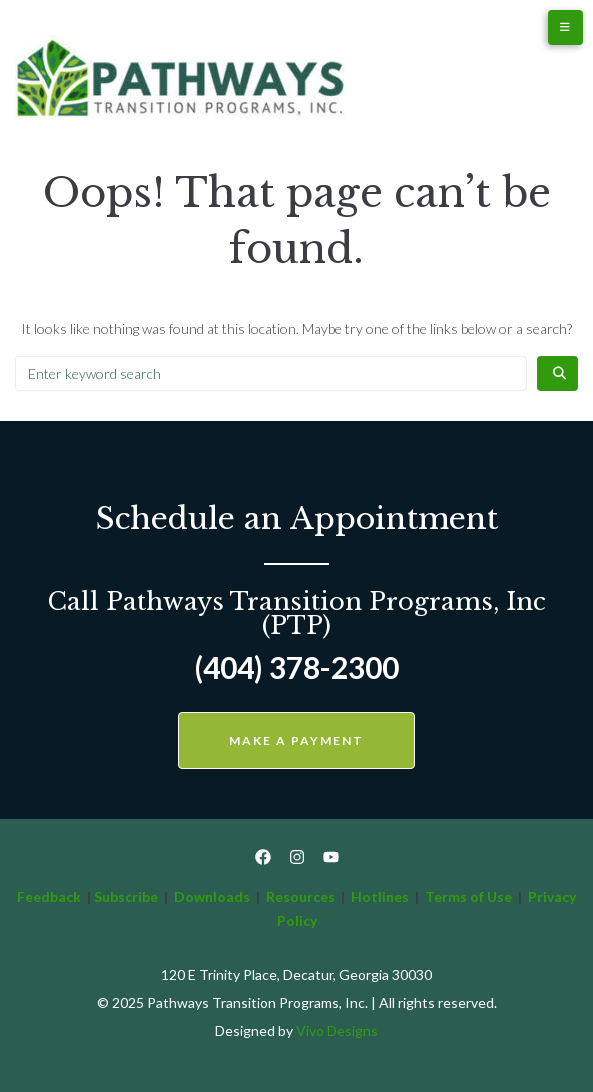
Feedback (49, 896)
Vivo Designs (337, 1030)
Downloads (212, 896)
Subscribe (126, 896)
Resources (300, 896)
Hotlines (380, 896)
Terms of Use (470, 896)
